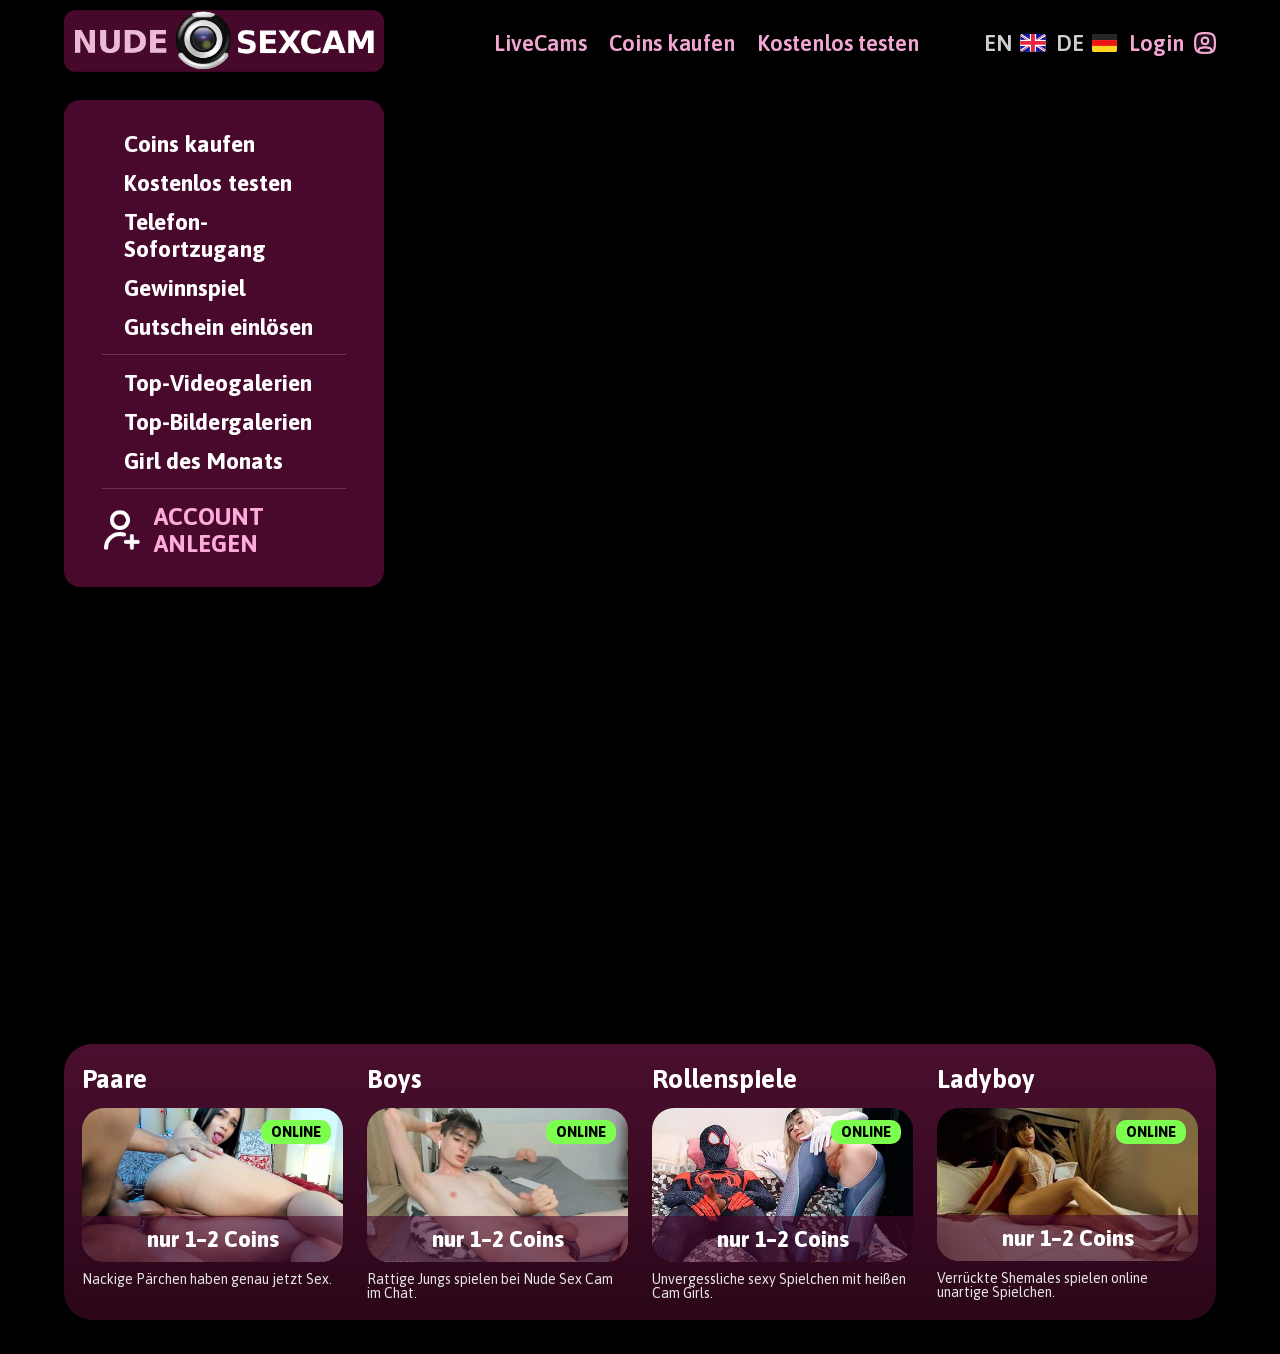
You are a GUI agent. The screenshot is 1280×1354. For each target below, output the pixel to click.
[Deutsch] (1086, 43)
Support (496, 1185)
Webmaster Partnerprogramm (1082, 1215)
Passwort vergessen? (554, 1129)
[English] (1014, 43)
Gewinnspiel (184, 287)
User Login (509, 1099)
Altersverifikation (539, 1275)
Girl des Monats (203, 460)
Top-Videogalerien (218, 382)
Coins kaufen (189, 143)
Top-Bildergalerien (218, 421)
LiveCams (540, 43)
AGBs (484, 1215)
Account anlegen (775, 1099)
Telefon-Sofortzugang (195, 235)
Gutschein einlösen (218, 326)
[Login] (1172, 43)
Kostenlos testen (208, 182)
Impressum (509, 1245)
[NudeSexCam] (224, 41)
